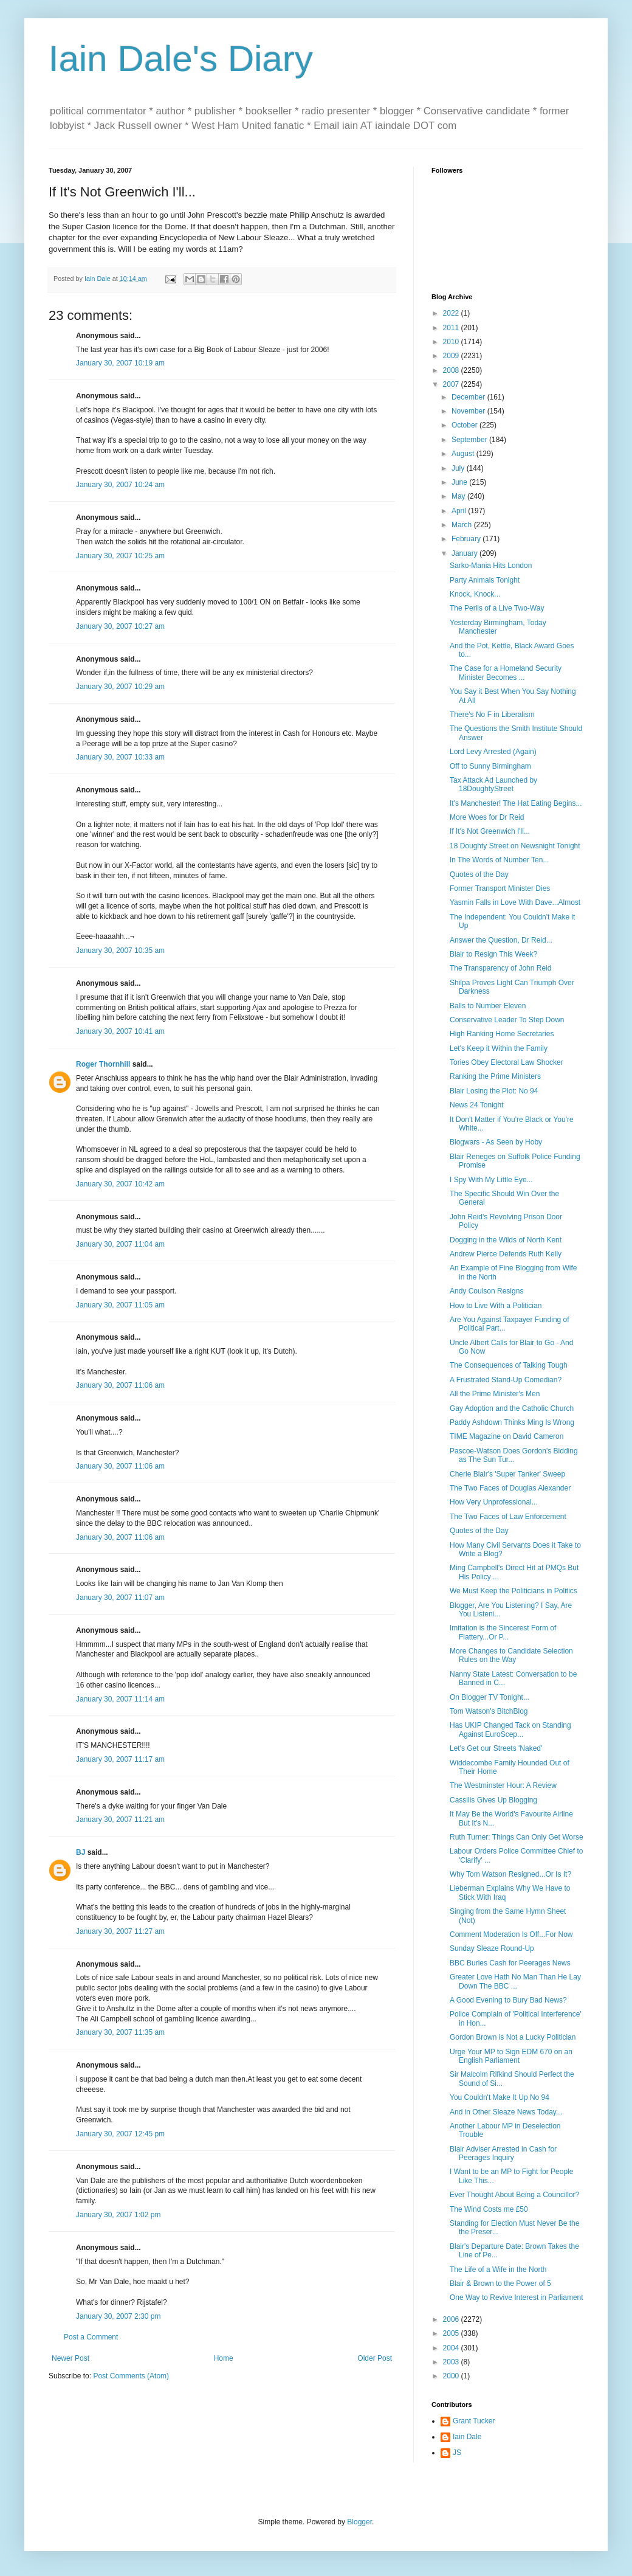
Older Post (374, 2358)
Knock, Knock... (475, 594)
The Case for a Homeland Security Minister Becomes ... (506, 672)
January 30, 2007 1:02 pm (118, 2215)
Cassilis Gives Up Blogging (493, 1800)
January (465, 553)
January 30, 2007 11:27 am (120, 1931)
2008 (452, 370)
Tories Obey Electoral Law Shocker (506, 1062)
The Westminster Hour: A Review (503, 1785)
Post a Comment (91, 2337)
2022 (452, 313)
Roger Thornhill (103, 1064)
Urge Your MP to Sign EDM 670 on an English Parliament (511, 2056)
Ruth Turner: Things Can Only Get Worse (516, 1837)
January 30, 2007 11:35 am (120, 2032)
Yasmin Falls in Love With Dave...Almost (515, 902)
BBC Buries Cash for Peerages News (510, 1963)
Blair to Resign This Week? (493, 954)
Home (223, 2358)
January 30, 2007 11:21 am (120, 1819)
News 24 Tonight (477, 1105)
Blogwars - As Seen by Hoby (496, 1142)
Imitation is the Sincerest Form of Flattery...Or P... (503, 1632)
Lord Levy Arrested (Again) (493, 751)
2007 (452, 384)
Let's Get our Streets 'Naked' (496, 1748)
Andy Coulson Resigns (486, 1291)
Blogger (359, 2522)
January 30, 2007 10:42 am (120, 1184)
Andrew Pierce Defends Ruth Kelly (506, 1254)
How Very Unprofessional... (494, 1502)
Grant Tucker (474, 2421)
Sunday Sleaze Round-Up (492, 1948)
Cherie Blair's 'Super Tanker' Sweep (507, 1474)
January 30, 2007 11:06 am (120, 1385)
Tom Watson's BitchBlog (489, 1711)
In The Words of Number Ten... (499, 860)
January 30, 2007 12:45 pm (120, 2134)
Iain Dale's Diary (181, 58)
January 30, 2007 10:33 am (120, 757)
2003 (452, 2362)
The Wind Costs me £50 (489, 2209)
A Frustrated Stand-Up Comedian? (506, 1380)
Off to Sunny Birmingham (490, 766)
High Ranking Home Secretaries (502, 1034)
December (469, 397)
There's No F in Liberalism (492, 714)
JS (457, 2452)
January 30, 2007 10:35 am (120, 950)
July (459, 468)
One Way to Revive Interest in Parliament (516, 2297)
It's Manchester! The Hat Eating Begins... (516, 803)
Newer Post (70, 2358)
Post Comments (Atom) (131, 2376)
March (463, 525)
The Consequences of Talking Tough (509, 1365)
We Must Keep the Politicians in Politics (513, 1591)
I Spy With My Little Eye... (491, 1179)
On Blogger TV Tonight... (489, 1697)
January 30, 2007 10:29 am (120, 686)
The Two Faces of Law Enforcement (508, 1516)
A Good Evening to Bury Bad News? (508, 2000)
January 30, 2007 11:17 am (120, 1759)
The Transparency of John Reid (500, 968)
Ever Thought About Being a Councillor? (514, 2194)
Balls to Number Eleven (488, 1006)
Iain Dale (467, 2436)
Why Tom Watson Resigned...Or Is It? (510, 1874)
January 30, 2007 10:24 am (120, 484)
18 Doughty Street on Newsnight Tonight (515, 846)
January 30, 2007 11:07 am (120, 1597)
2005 (452, 2333)
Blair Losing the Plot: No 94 (494, 1091)
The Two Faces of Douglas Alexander (510, 1488)
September (470, 439)
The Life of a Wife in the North (498, 2269)
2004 (452, 2348)
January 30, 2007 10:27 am (120, 626)
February (467, 539)
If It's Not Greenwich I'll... (490, 831)
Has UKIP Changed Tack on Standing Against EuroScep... (510, 1729)
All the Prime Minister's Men (495, 1394)
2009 (452, 355)
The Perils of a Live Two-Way (497, 608)
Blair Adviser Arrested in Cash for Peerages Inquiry (503, 2153)
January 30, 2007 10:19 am (120, 363)
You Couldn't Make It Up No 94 (499, 2097)
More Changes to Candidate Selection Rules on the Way (511, 1655)
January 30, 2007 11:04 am (120, 1244)
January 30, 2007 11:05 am (120, 1305)
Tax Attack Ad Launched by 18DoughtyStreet (493, 784)
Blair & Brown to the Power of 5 (500, 2283)
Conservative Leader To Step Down (507, 1020)
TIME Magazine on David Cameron (506, 1436)
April (460, 511)
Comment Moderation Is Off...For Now (511, 1934)
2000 (452, 2376)
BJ (80, 1852)
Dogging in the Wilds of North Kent (506, 1240)
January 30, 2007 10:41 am (120, 1031)
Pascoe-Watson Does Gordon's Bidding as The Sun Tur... (514, 1455)
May (459, 496)
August (464, 453)
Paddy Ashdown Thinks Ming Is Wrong (512, 1422)
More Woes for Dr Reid (487, 817)
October (465, 425)
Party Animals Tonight (485, 580)
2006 (452, 2319)
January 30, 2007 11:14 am (120, 1699)
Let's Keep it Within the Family (499, 1048)
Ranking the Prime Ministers (495, 1076)
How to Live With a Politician (495, 1305)
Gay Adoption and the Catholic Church (512, 1408)
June (460, 482)
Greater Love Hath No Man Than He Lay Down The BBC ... (515, 1981)
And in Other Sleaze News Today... (506, 2112)
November (469, 411)
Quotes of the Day (479, 874)
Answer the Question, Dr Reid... (501, 940)
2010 (452, 342)
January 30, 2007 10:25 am (120, 556)
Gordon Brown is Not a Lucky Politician (512, 2037)
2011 (452, 328)
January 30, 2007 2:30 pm (118, 2316)
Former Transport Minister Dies (500, 888)
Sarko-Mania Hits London (491, 565)
